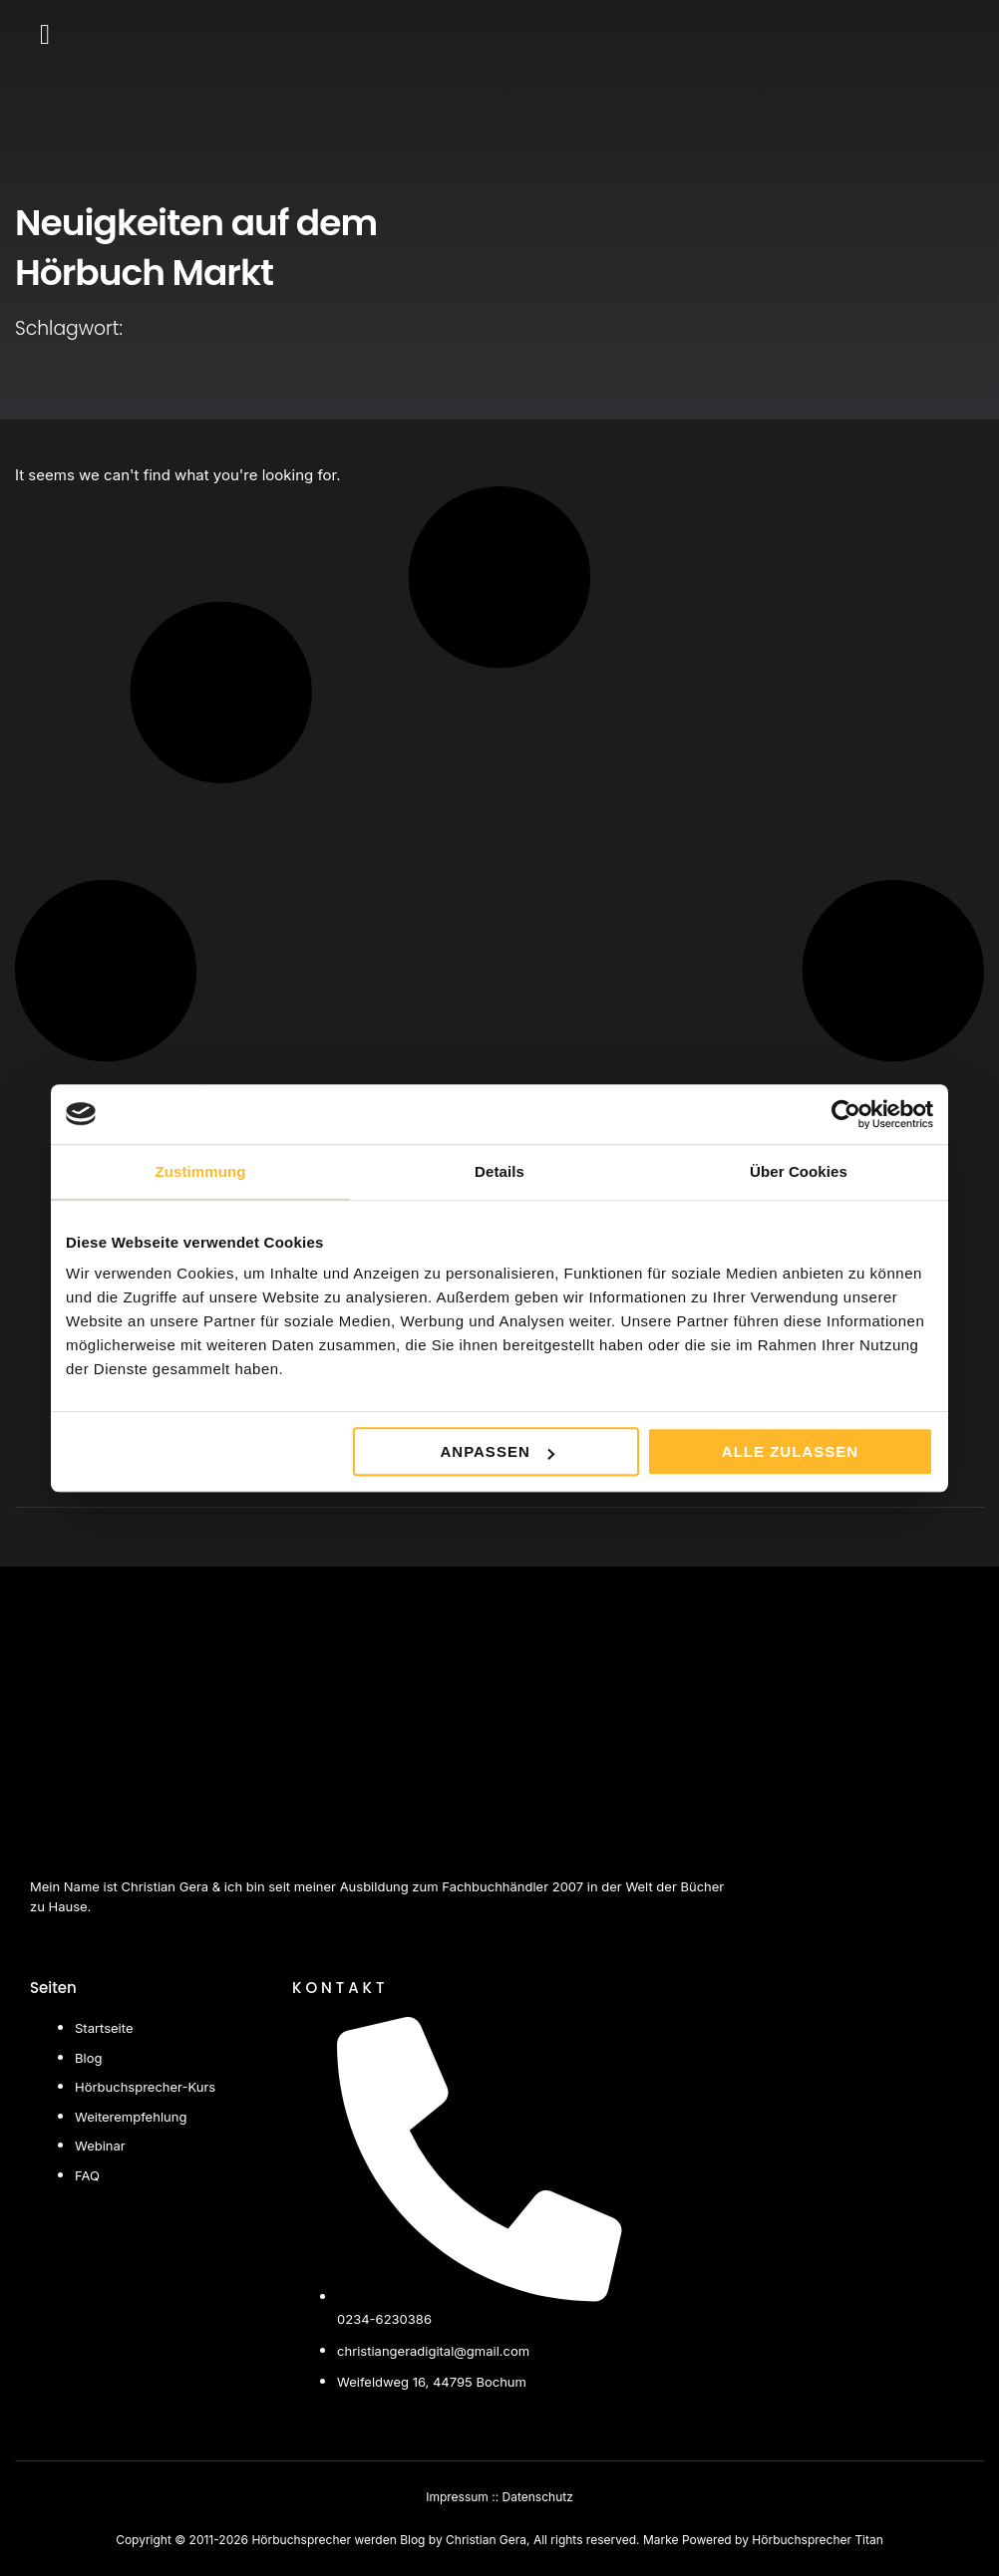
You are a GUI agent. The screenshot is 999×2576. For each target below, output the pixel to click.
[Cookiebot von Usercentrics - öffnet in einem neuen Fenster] (846, 1114)
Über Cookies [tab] (798, 1171)
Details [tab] (499, 1171)
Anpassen (496, 1451)
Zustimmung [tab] (201, 1171)
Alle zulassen (790, 1451)
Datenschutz (537, 2496)
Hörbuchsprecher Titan (817, 2539)
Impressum (457, 2496)
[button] (45, 35)
